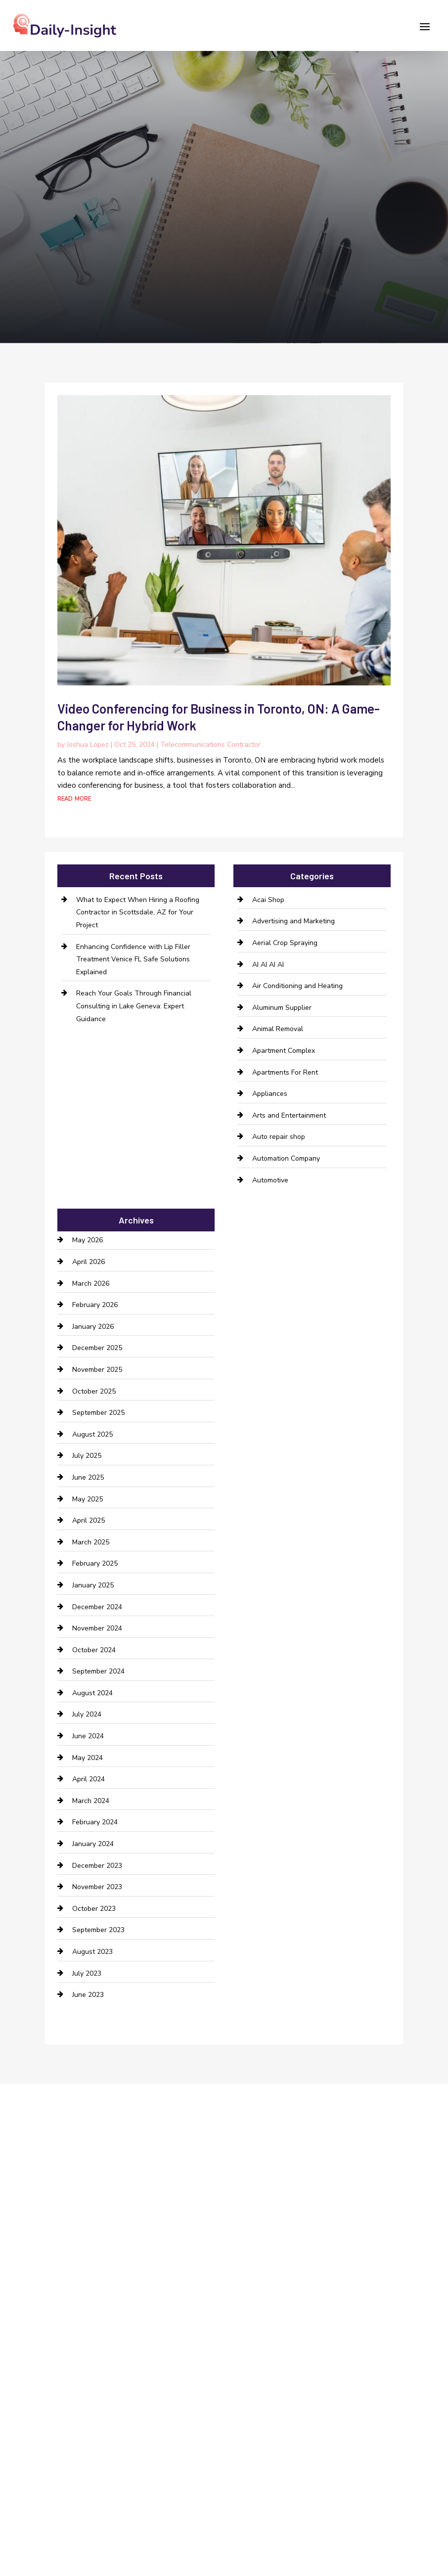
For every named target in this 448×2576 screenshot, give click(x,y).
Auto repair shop (278, 1136)
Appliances (269, 1093)
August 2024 (92, 1693)
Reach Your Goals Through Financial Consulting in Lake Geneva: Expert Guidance (133, 1006)
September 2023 (98, 1930)
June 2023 (88, 1994)
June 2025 (88, 1477)
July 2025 (86, 1455)
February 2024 (95, 1822)
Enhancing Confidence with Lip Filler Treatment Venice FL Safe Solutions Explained (133, 959)
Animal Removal (277, 1029)
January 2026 (93, 1326)
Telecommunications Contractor (210, 744)
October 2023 (94, 1908)
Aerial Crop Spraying (284, 943)
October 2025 (94, 1391)
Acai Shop (268, 899)
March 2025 (90, 1542)
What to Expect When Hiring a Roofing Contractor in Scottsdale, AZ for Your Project (137, 912)
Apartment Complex (283, 1050)
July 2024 (86, 1714)
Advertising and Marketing (293, 921)
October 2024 (94, 1650)
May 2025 (87, 1499)
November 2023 (97, 1887)
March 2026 (90, 1283)
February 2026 (95, 1305)
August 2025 (92, 1434)
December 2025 (97, 1348)
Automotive (270, 1180)
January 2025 (93, 1585)
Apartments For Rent (285, 1072)
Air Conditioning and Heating (297, 986)
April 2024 (88, 1779)
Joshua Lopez (88, 744)
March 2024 (90, 1801)
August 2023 (92, 1951)
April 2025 (88, 1520)
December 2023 (97, 1865)
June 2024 (88, 1736)
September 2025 (98, 1412)
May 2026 (87, 1240)
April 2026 (88, 1261)
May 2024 (87, 1758)
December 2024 (97, 1607)
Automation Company (286, 1158)
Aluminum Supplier (282, 1007)
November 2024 (97, 1628)
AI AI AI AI (268, 964)
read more (74, 798)
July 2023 (86, 1973)
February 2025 (95, 1563)
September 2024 (98, 1671)
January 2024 (93, 1844)
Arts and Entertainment (289, 1115)
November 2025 (97, 1369)
